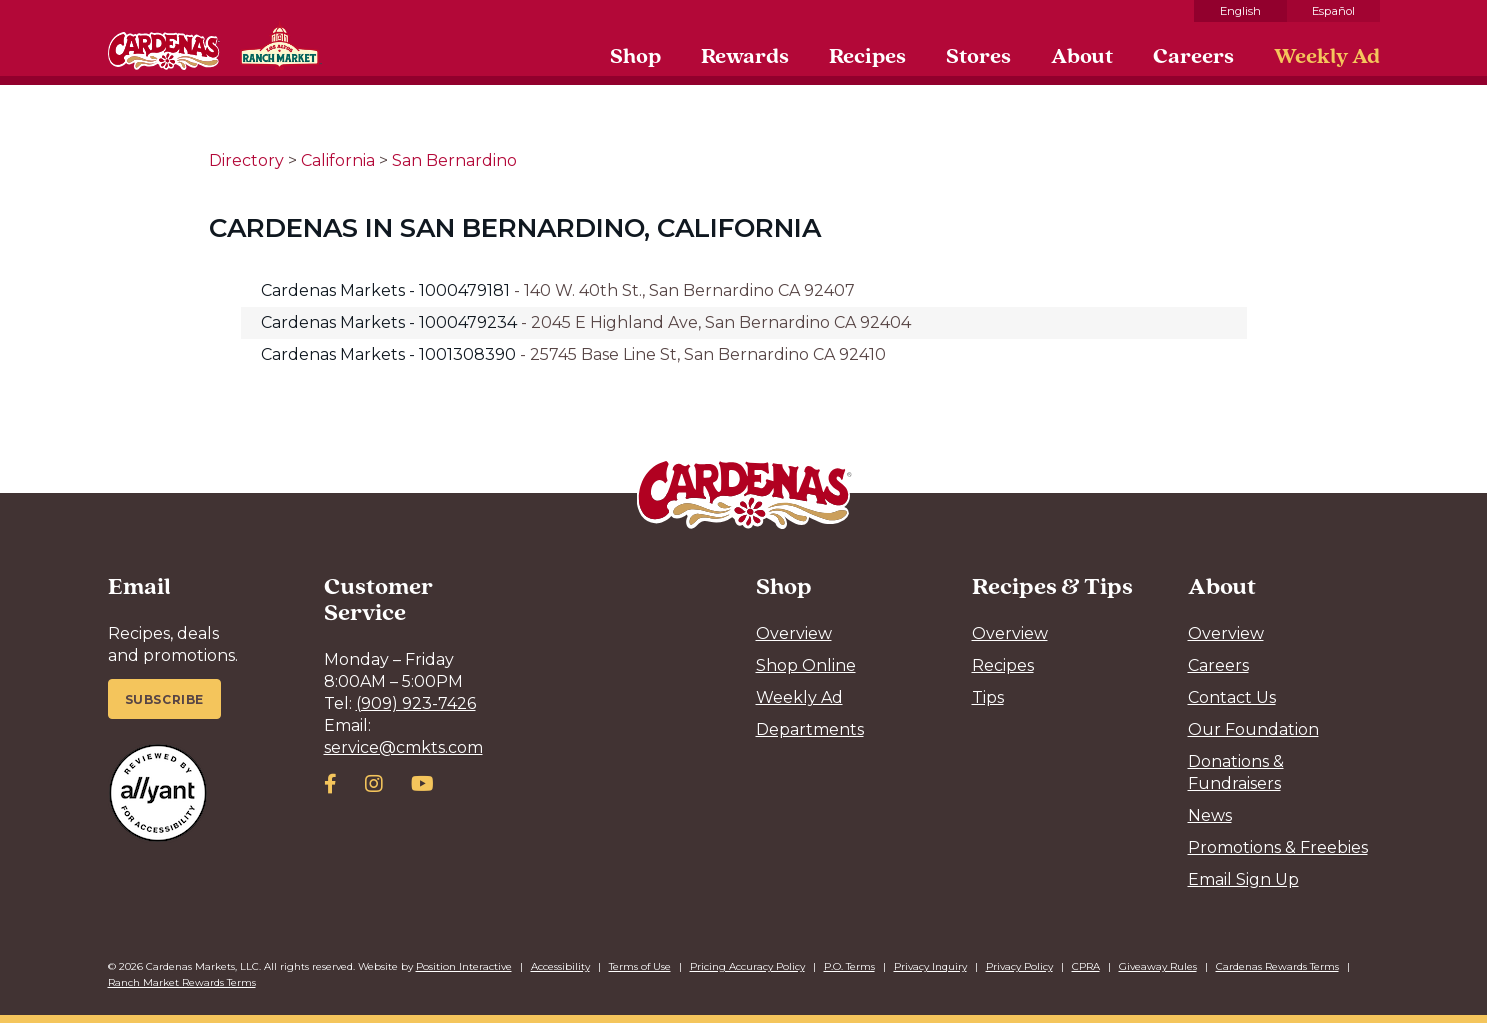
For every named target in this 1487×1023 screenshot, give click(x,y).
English (1240, 11)
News (1210, 815)
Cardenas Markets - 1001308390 (390, 354)
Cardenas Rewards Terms (1277, 966)
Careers (1193, 55)
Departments (810, 729)
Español (1333, 11)
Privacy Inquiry (930, 966)
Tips (988, 697)
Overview (794, 633)
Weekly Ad (1327, 55)
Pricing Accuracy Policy (747, 966)
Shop (635, 55)
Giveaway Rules (1158, 966)
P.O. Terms (849, 966)
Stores (978, 55)
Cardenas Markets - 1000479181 (387, 290)
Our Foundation (1253, 729)
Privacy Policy (1019, 966)
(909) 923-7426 (416, 703)
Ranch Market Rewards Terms (182, 982)
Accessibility (560, 966)
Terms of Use (640, 966)
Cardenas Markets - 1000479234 (391, 322)
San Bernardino (454, 160)
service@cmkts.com (403, 747)
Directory (246, 160)
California (338, 160)
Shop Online (806, 665)
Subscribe (164, 699)
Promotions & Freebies (1278, 847)
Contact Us (1232, 697)
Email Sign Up (1243, 879)
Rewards (745, 55)
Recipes (867, 55)
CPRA (1086, 966)
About (1082, 55)
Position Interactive (464, 966)
